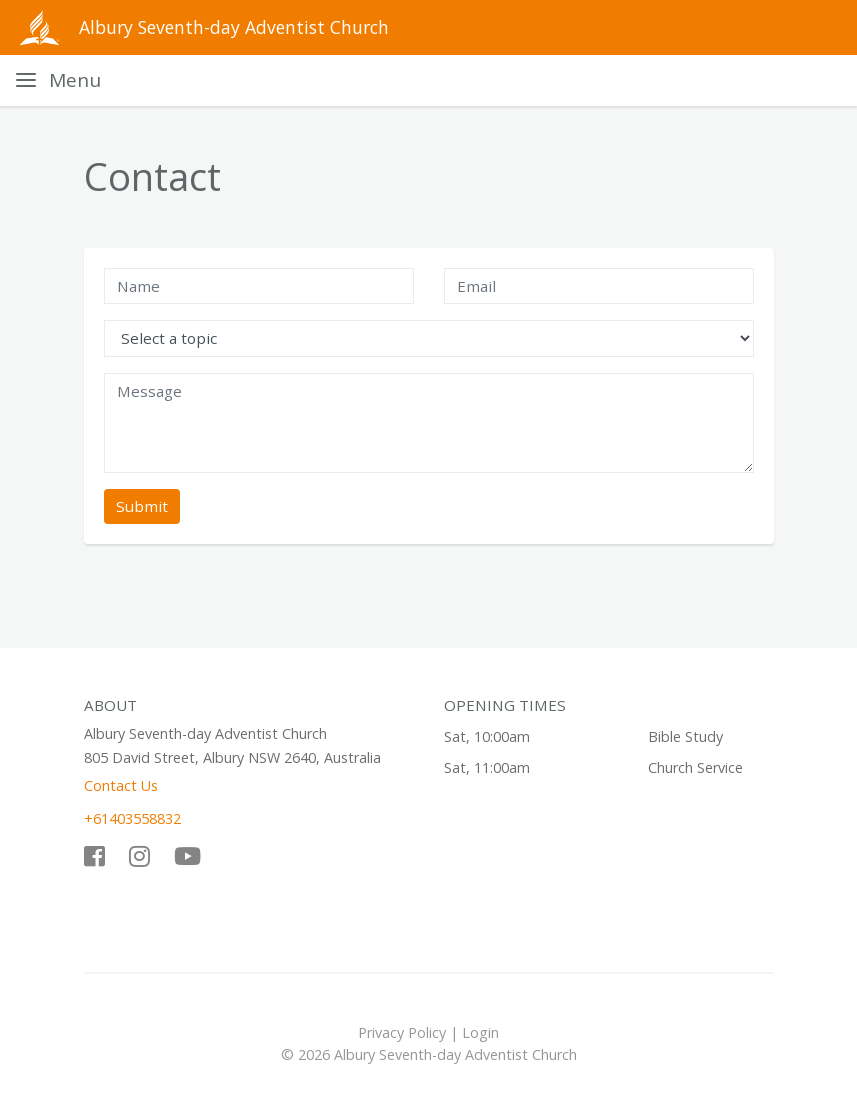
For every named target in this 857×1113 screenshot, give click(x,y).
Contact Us (121, 785)
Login (480, 1032)
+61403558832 (132, 818)
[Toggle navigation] (58, 80)
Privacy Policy (402, 1032)
